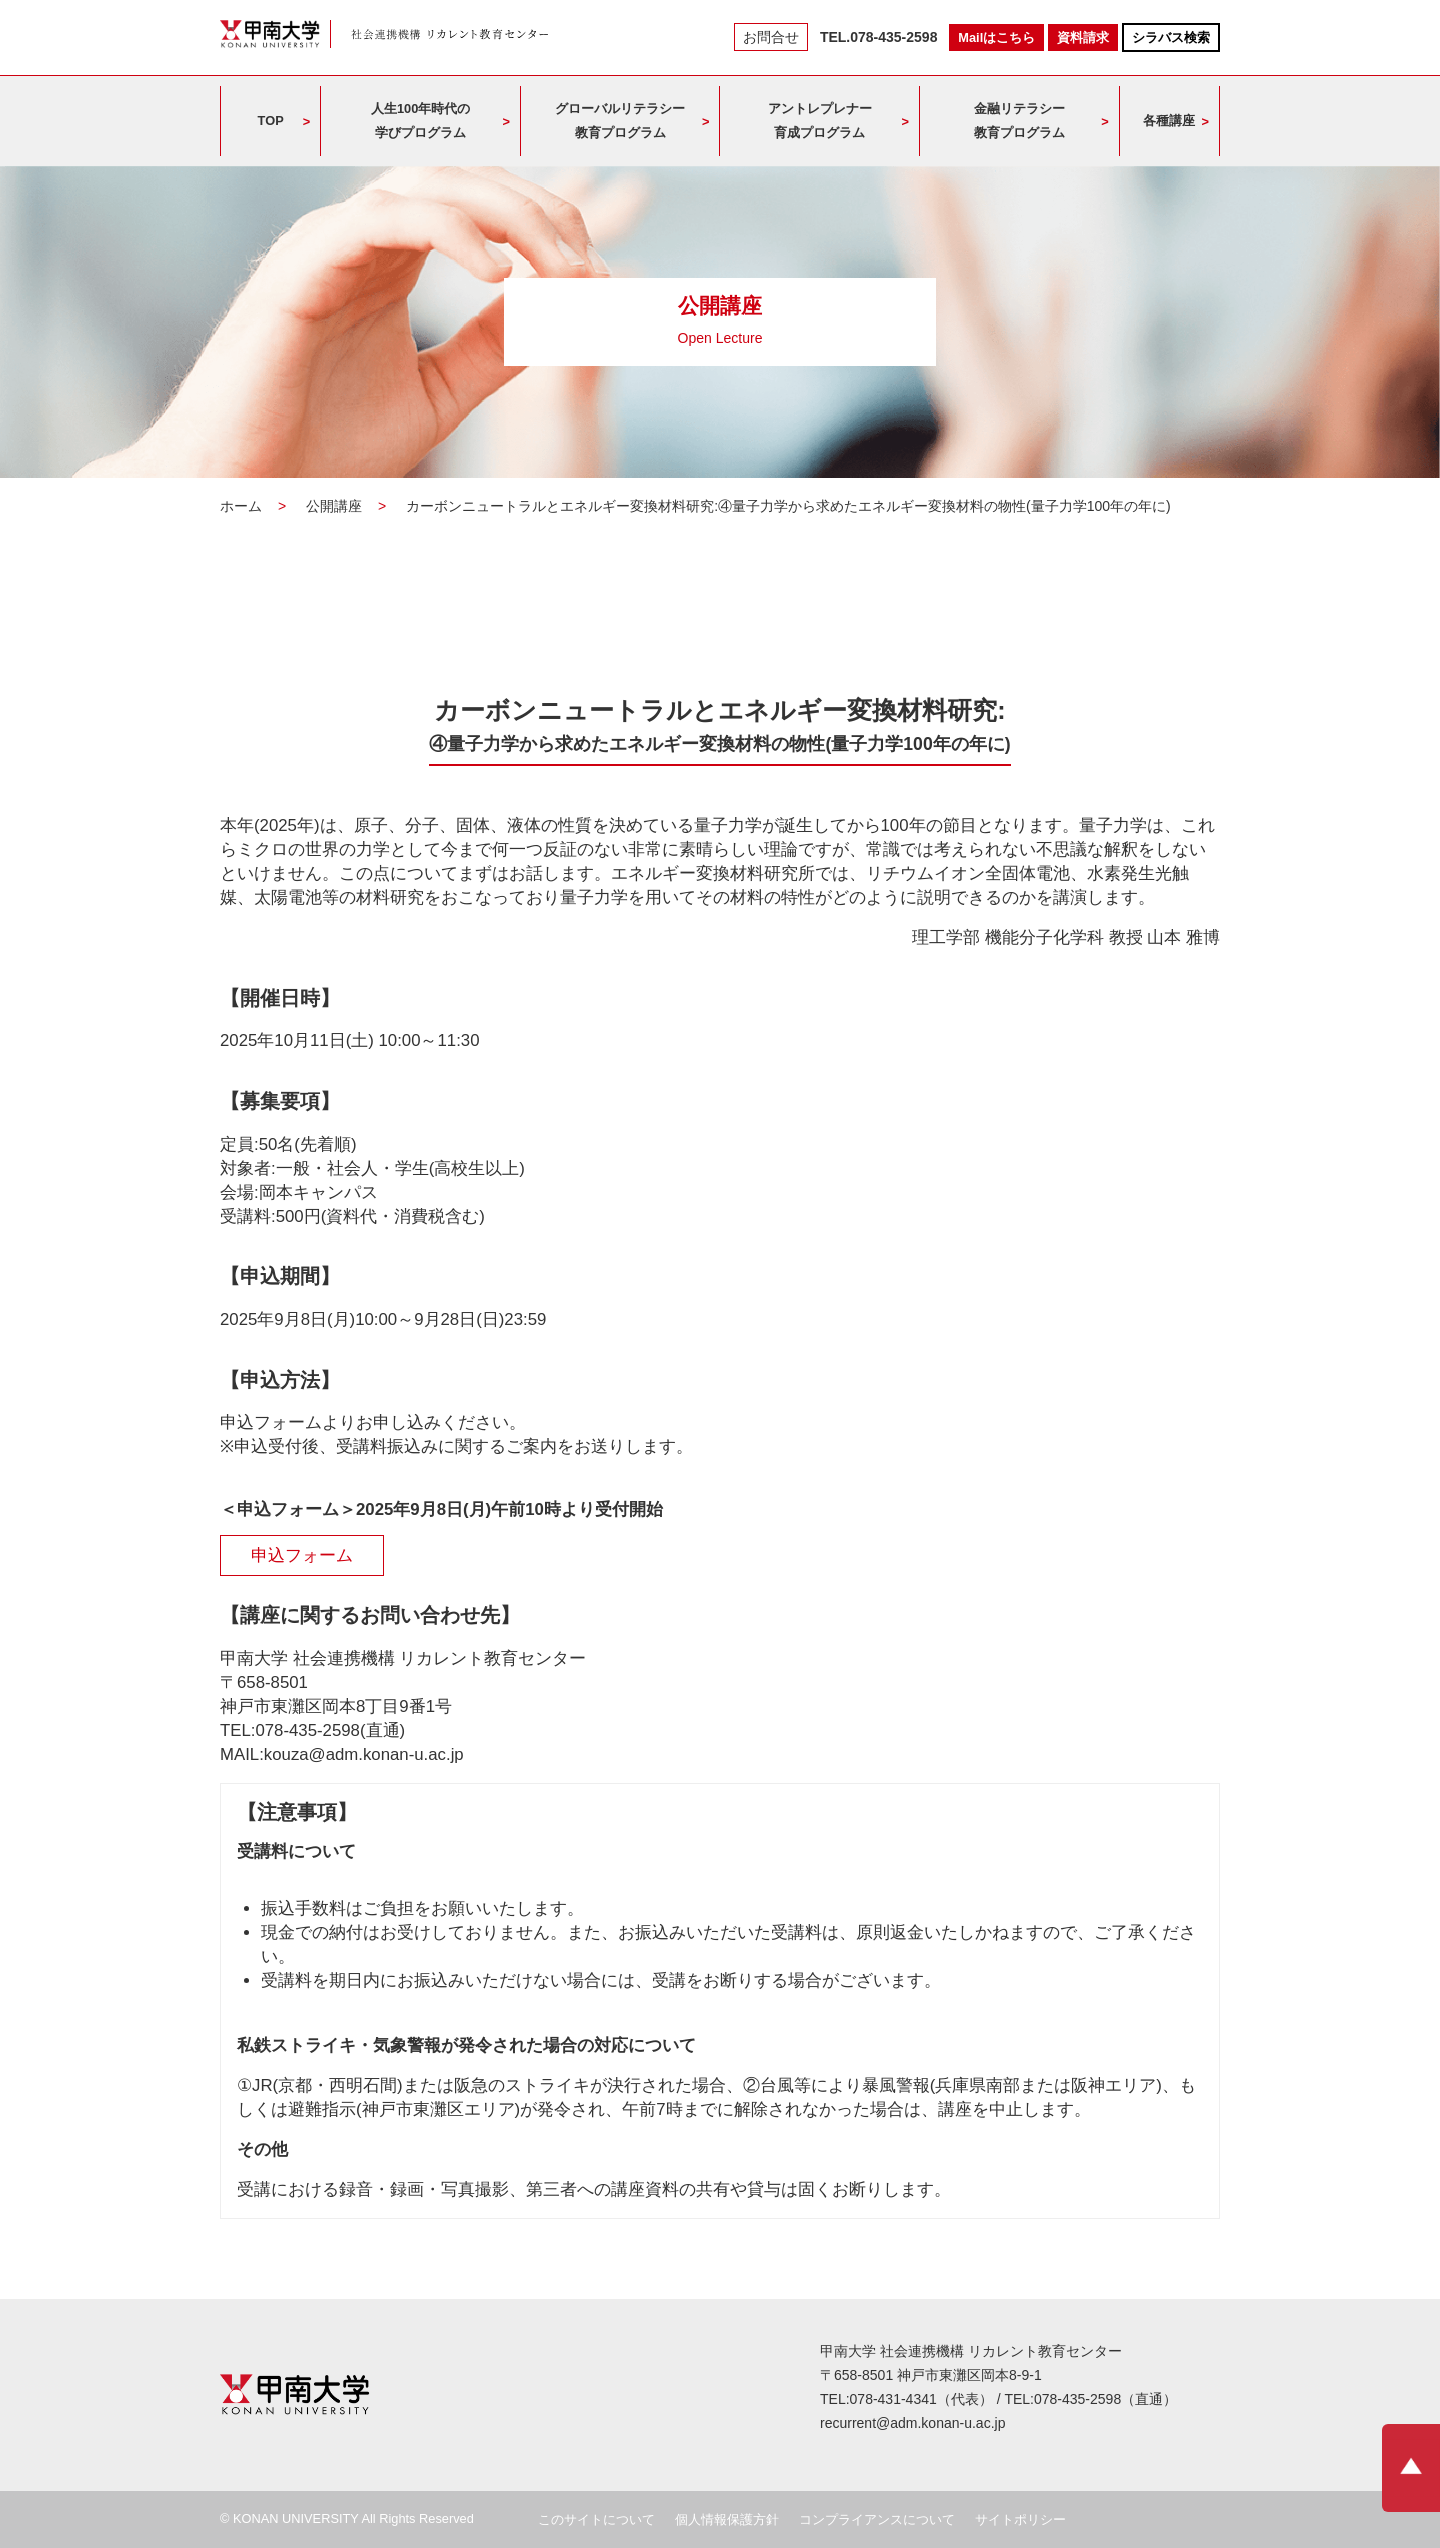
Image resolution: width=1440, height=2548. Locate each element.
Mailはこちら (996, 37)
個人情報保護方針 (727, 2519)
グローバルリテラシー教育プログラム (620, 120)
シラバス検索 (1171, 37)
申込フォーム (302, 1555)
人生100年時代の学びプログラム (420, 120)
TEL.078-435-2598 (879, 37)
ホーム (241, 506)
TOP (271, 120)
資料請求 (1083, 37)
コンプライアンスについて (877, 2519)
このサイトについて (596, 2519)
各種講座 (1169, 120)
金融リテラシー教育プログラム (1019, 120)
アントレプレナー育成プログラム (820, 120)
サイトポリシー (1020, 2519)
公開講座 (334, 506)
